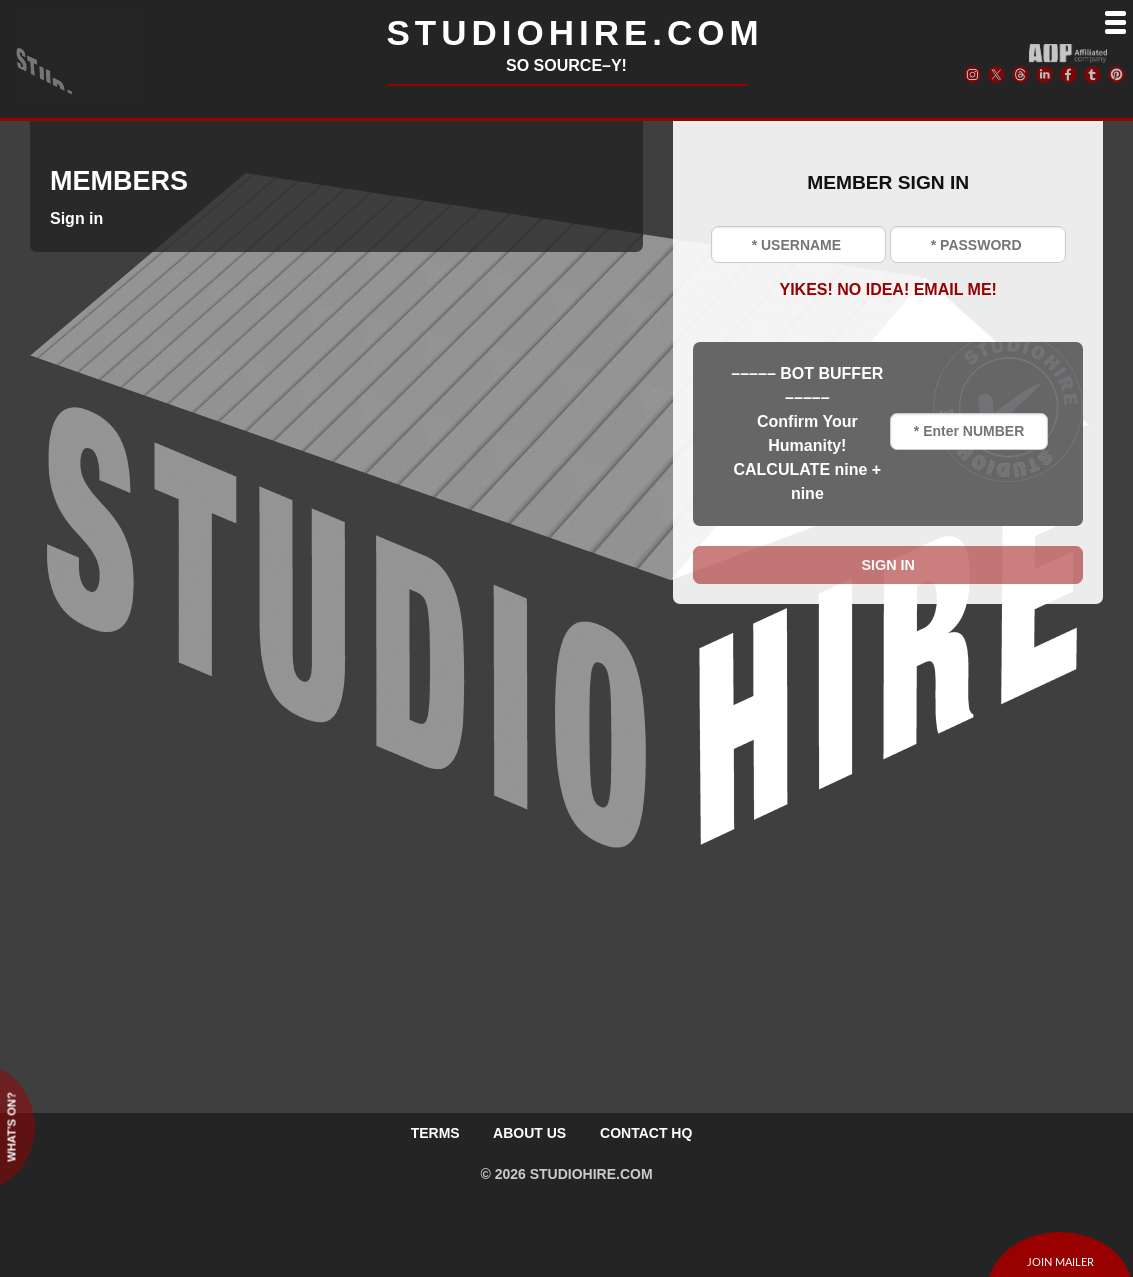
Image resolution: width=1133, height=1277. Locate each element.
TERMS (435, 1133)
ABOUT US (529, 1133)
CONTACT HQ (646, 1133)
